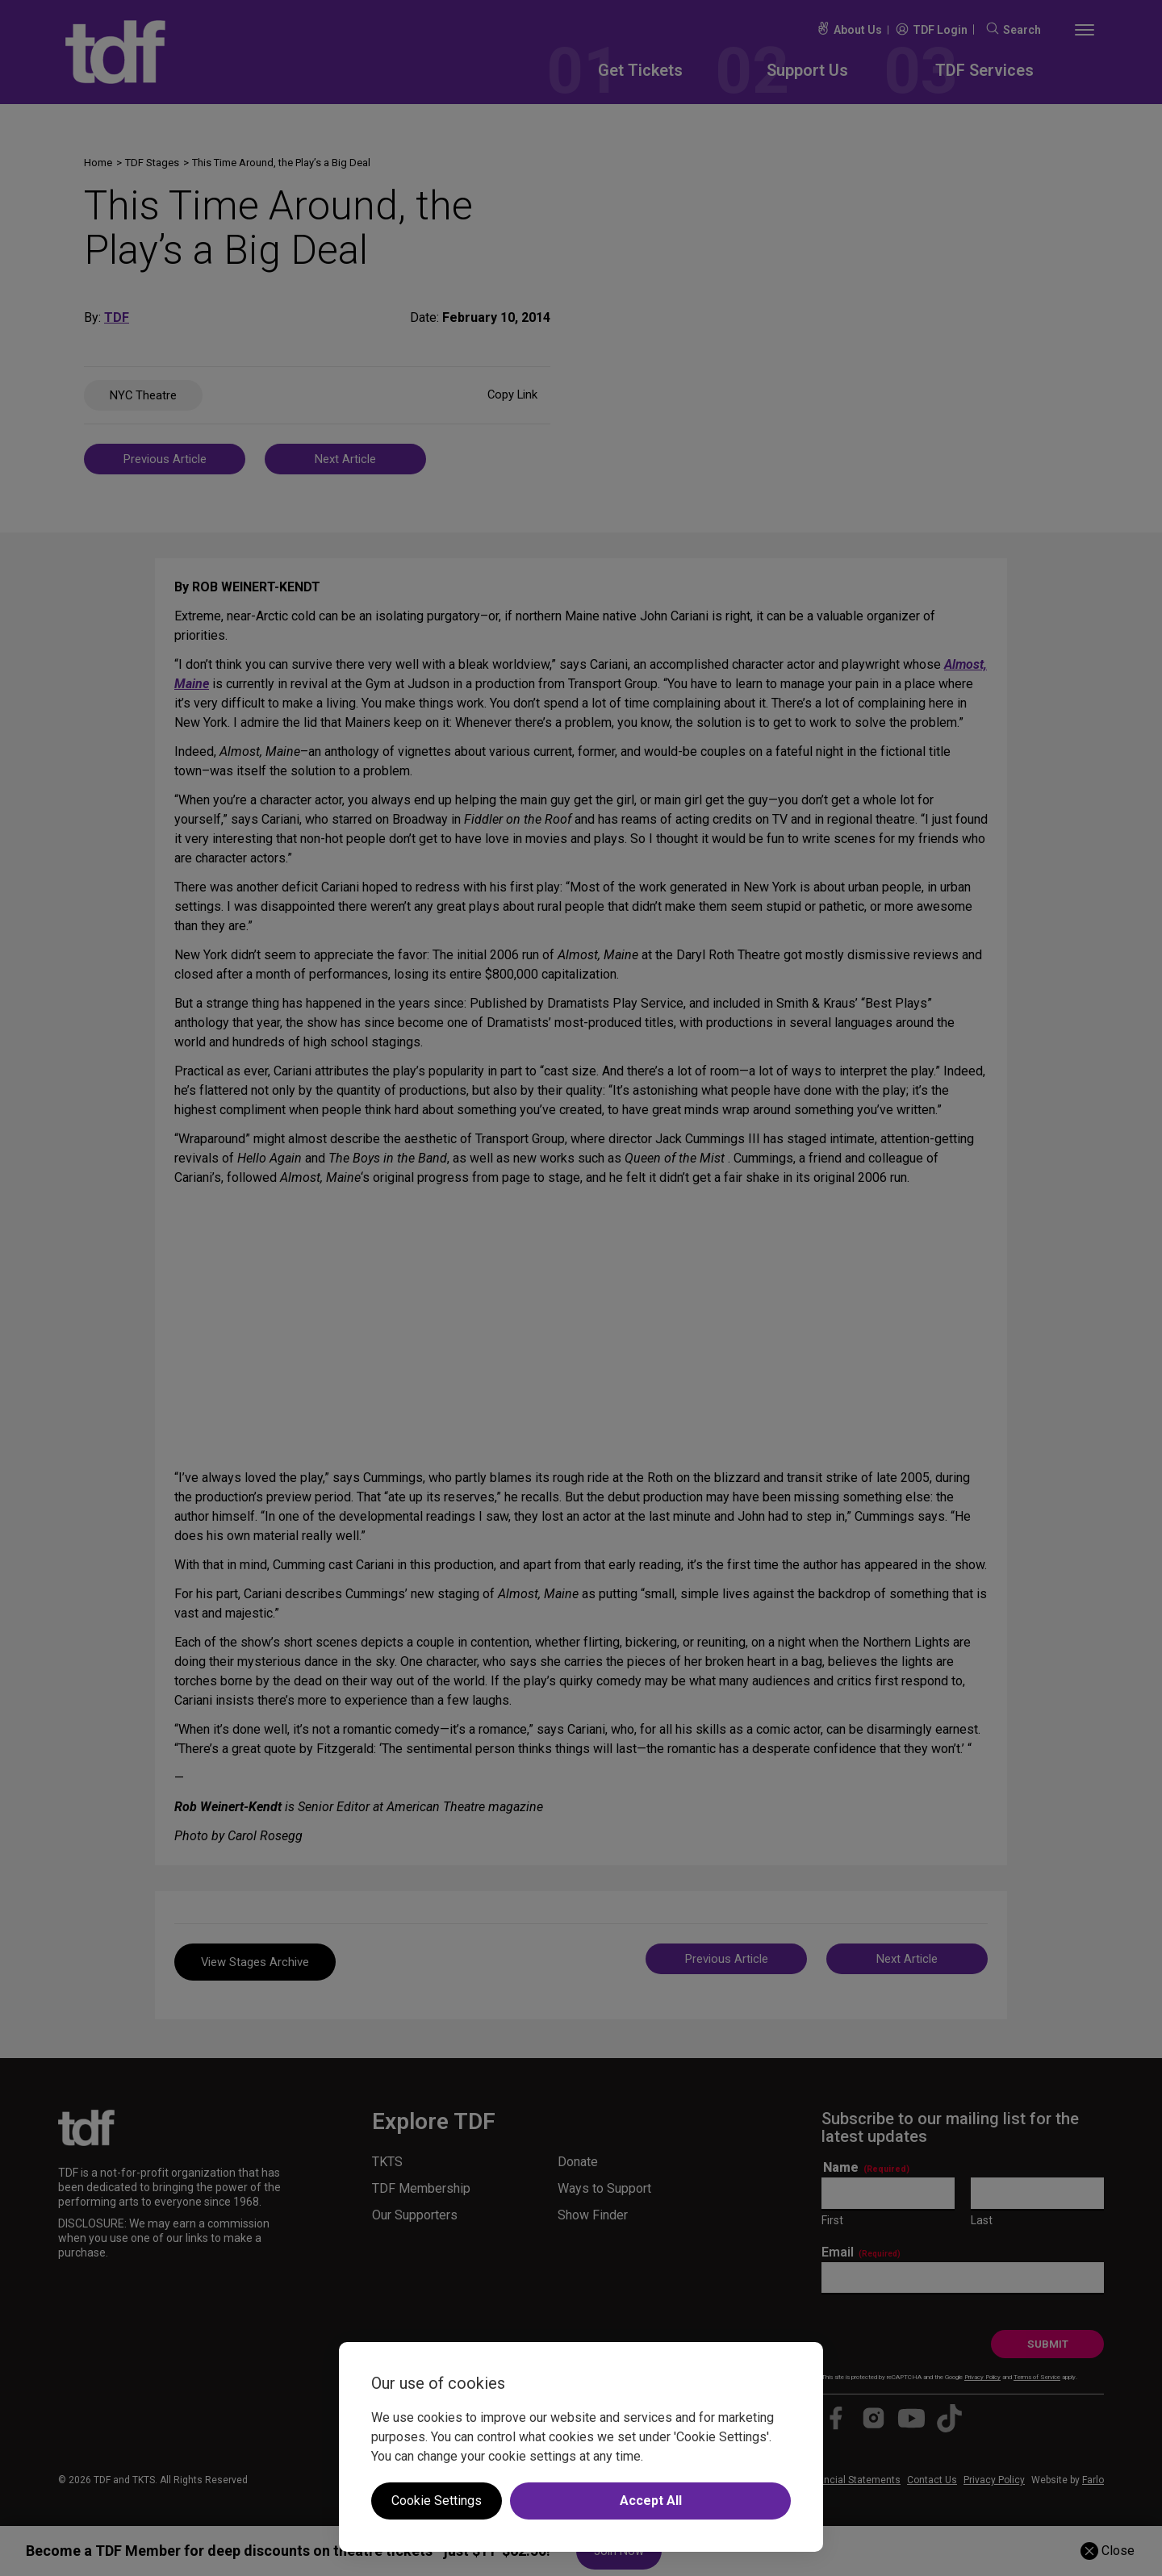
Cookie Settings (436, 2500)
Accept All (651, 2500)
